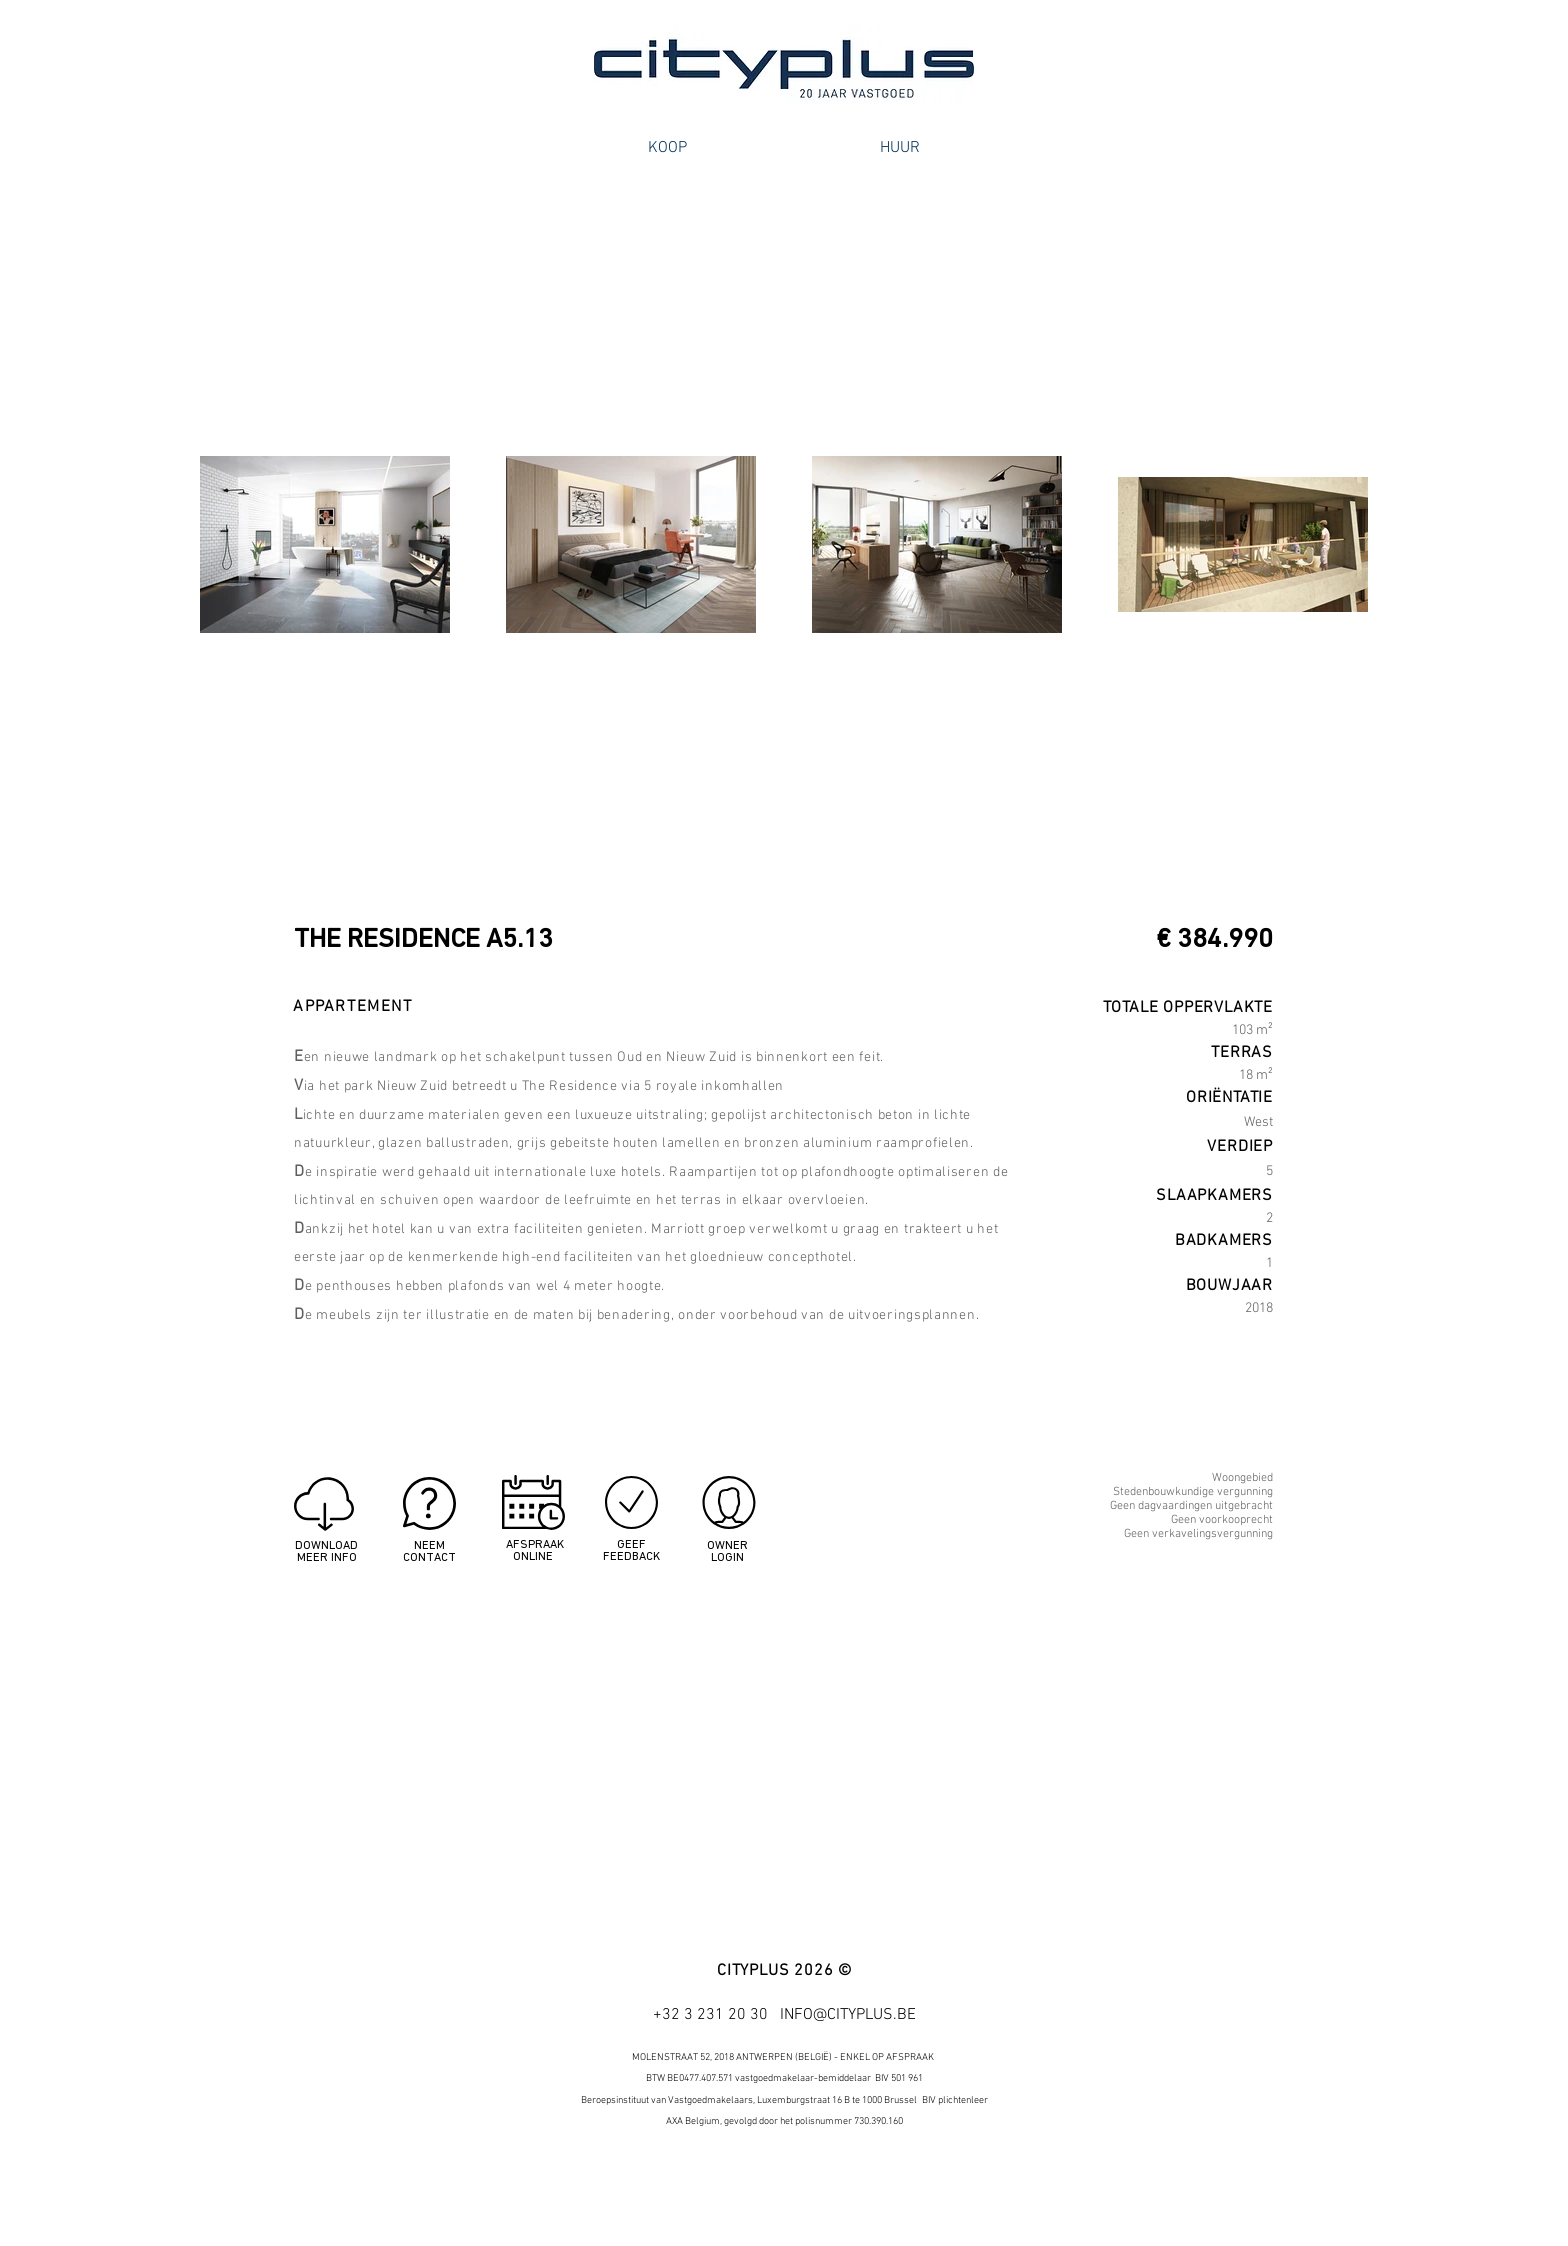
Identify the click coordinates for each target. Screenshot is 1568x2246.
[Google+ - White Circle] (1221, 2180)
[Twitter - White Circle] (1185, 2180)
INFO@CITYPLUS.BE (848, 2015)
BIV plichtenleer (955, 2100)
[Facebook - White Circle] (1149, 2180)
